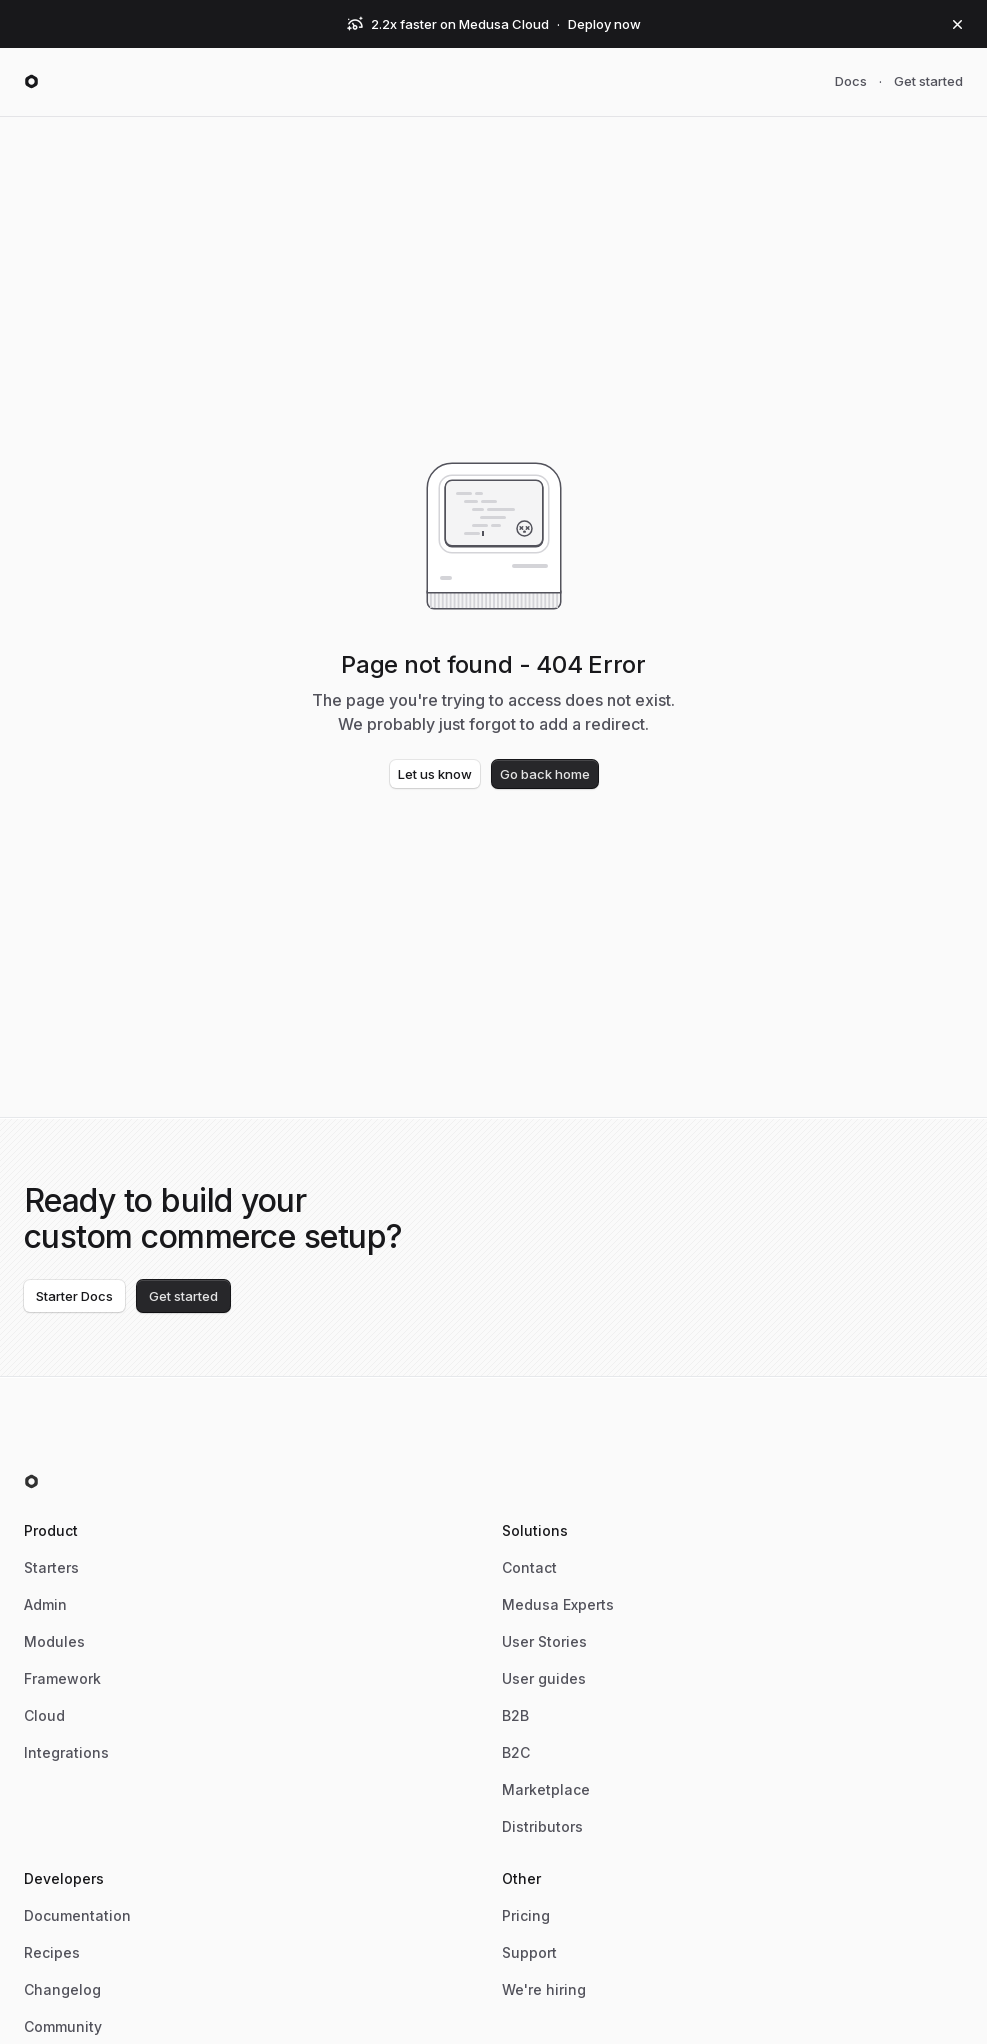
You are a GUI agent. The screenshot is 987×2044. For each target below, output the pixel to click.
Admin (45, 1604)
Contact (529, 1567)
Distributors (542, 1826)
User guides (544, 1678)
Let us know (435, 774)
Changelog (62, 1989)
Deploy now (604, 24)
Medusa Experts (558, 1604)
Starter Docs (74, 1296)
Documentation (77, 1915)
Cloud (44, 1715)
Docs (851, 81)
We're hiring (544, 1989)
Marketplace (546, 1789)
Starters (51, 1567)
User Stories (544, 1641)
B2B (515, 1715)
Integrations (66, 1752)
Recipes (52, 1952)
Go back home (545, 774)
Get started (928, 81)
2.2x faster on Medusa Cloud (460, 24)
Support (529, 1952)
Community (63, 2026)
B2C (516, 1752)
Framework (62, 1678)
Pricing (526, 1915)
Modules (54, 1641)
